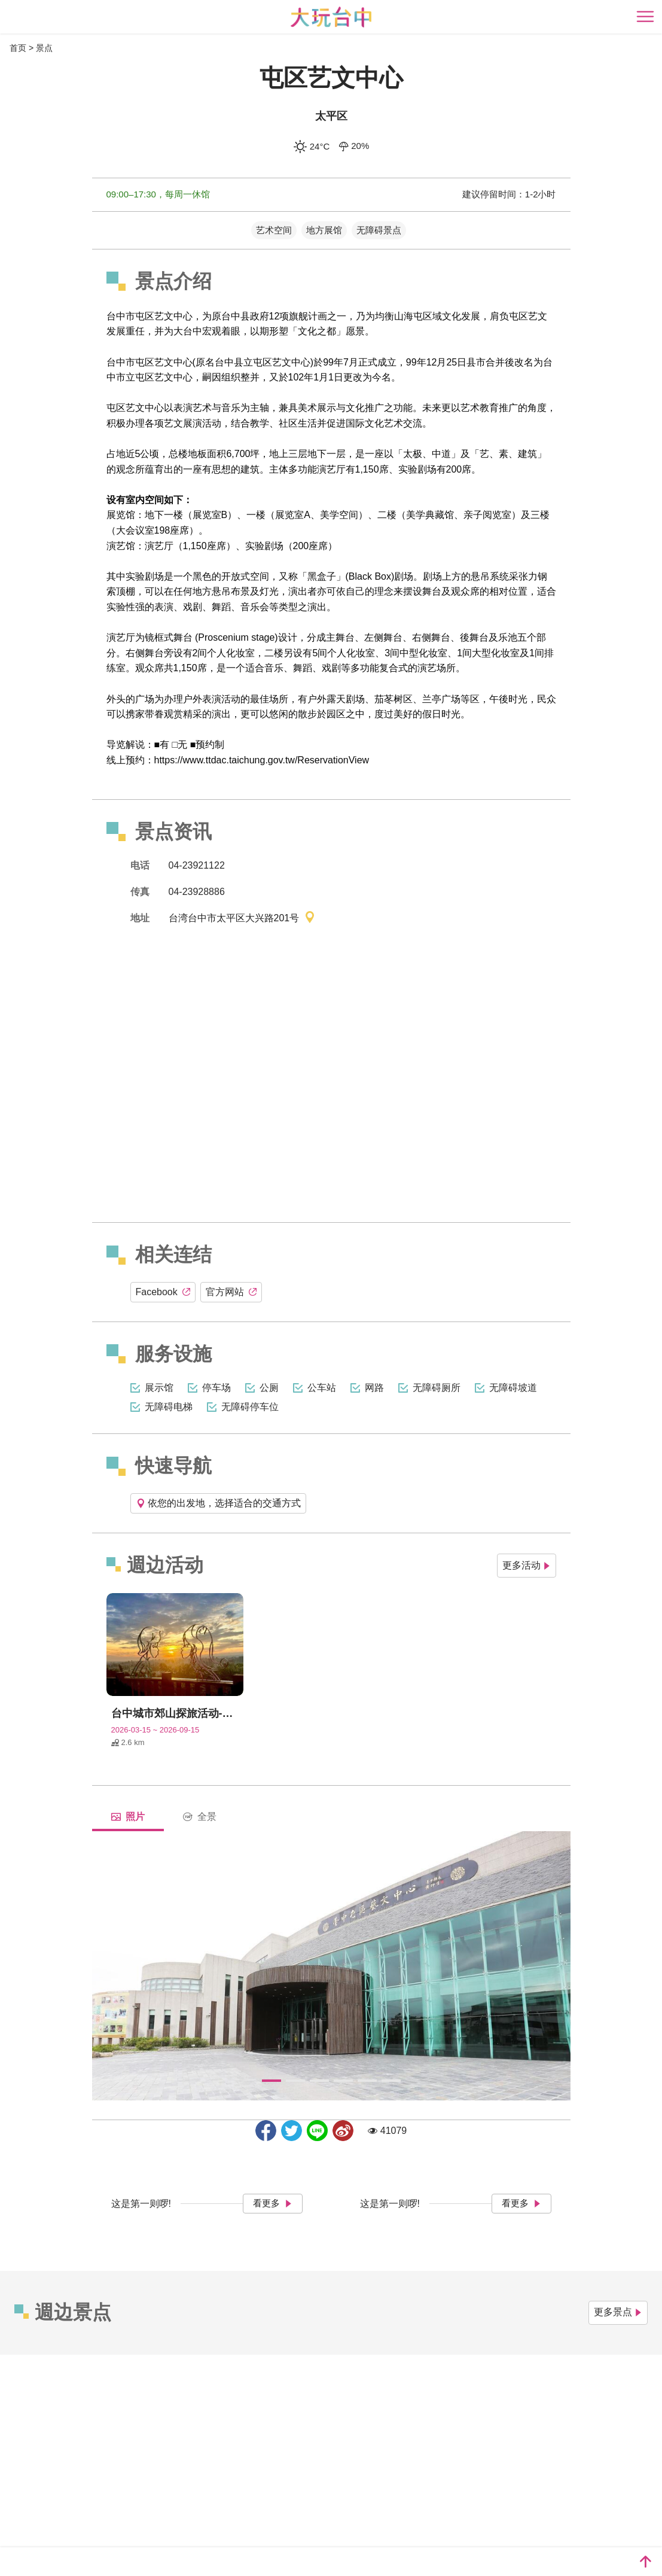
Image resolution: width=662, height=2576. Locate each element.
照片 (128, 1816)
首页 (18, 48)
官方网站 (231, 1292)
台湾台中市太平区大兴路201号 (242, 918)
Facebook (163, 1292)
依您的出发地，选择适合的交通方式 (218, 1503)
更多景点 (618, 2312)
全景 (199, 1816)
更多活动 (526, 1565)
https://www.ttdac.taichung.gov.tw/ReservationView (262, 760)
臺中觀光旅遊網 (331, 17)
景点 (44, 48)
